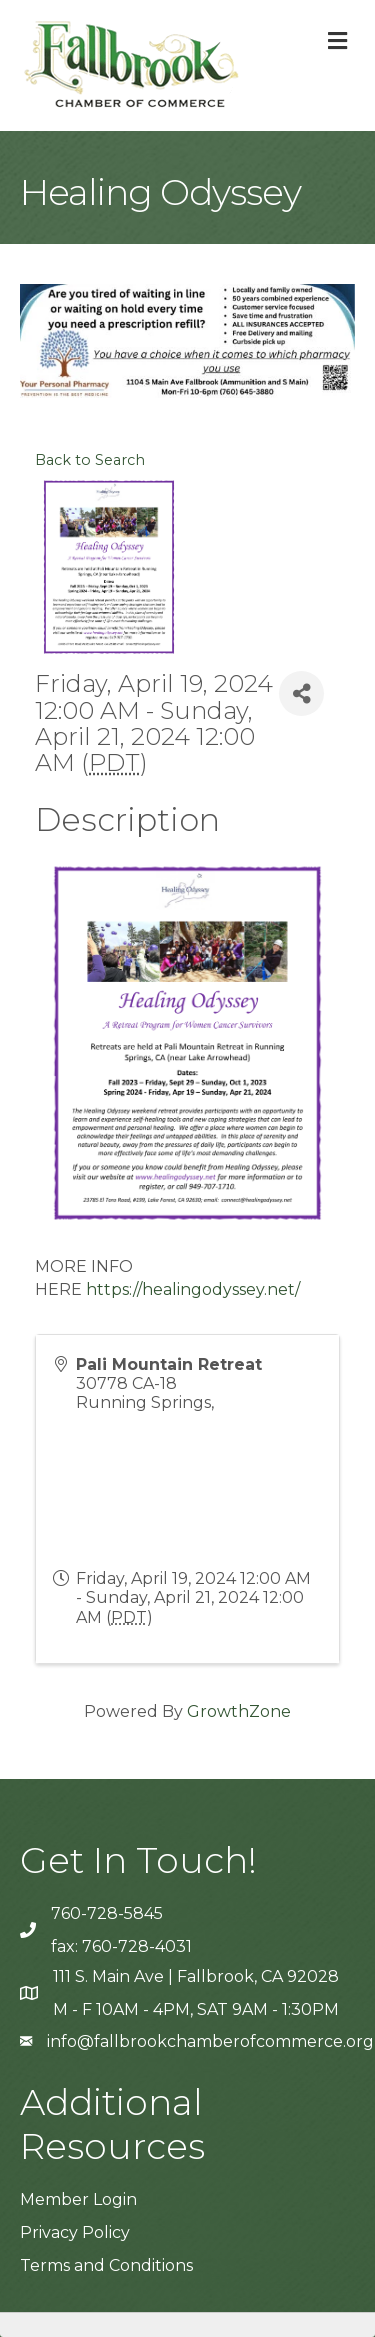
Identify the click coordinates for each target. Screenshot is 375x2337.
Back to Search (90, 460)
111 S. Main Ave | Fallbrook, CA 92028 (196, 1976)
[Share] (301, 693)
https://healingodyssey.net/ (193, 1289)
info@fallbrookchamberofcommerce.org (210, 2041)
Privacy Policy (75, 2232)
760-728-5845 (107, 1913)
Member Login (78, 2199)
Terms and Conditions (106, 2265)
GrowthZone (239, 1711)
